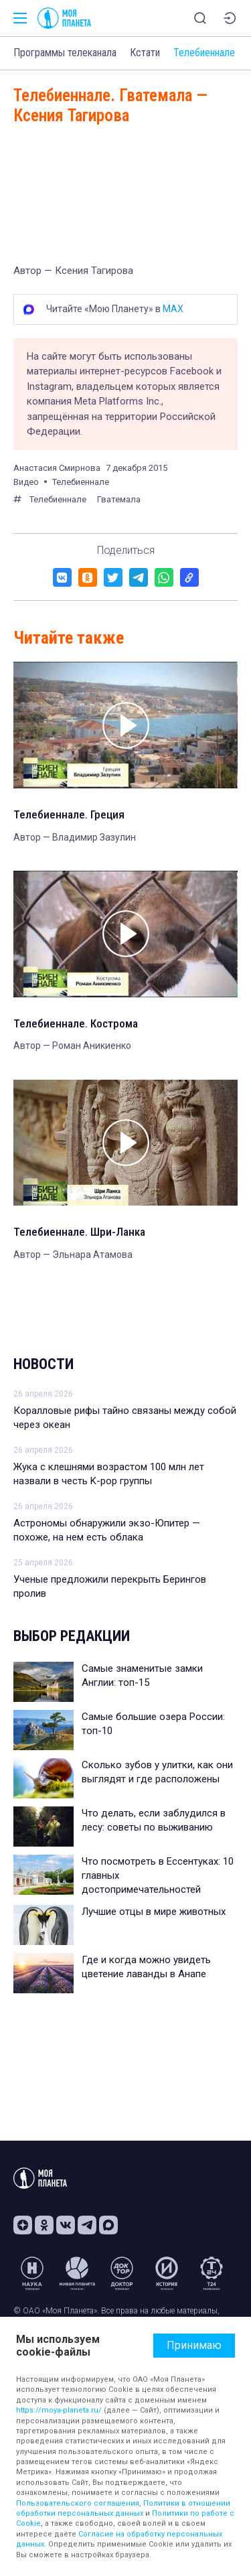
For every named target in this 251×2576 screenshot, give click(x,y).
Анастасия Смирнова (56, 468)
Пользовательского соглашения (77, 2503)
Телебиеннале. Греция (68, 814)
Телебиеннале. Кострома (75, 1023)
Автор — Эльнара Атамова (73, 1254)
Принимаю (194, 2345)
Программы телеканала (64, 52)
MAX (173, 308)
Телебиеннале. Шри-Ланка (79, 1231)
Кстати (145, 52)
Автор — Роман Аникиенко (72, 1045)
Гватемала (119, 499)
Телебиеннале (204, 52)
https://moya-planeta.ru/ (59, 2410)
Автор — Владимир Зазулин (74, 837)
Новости (43, 1364)
